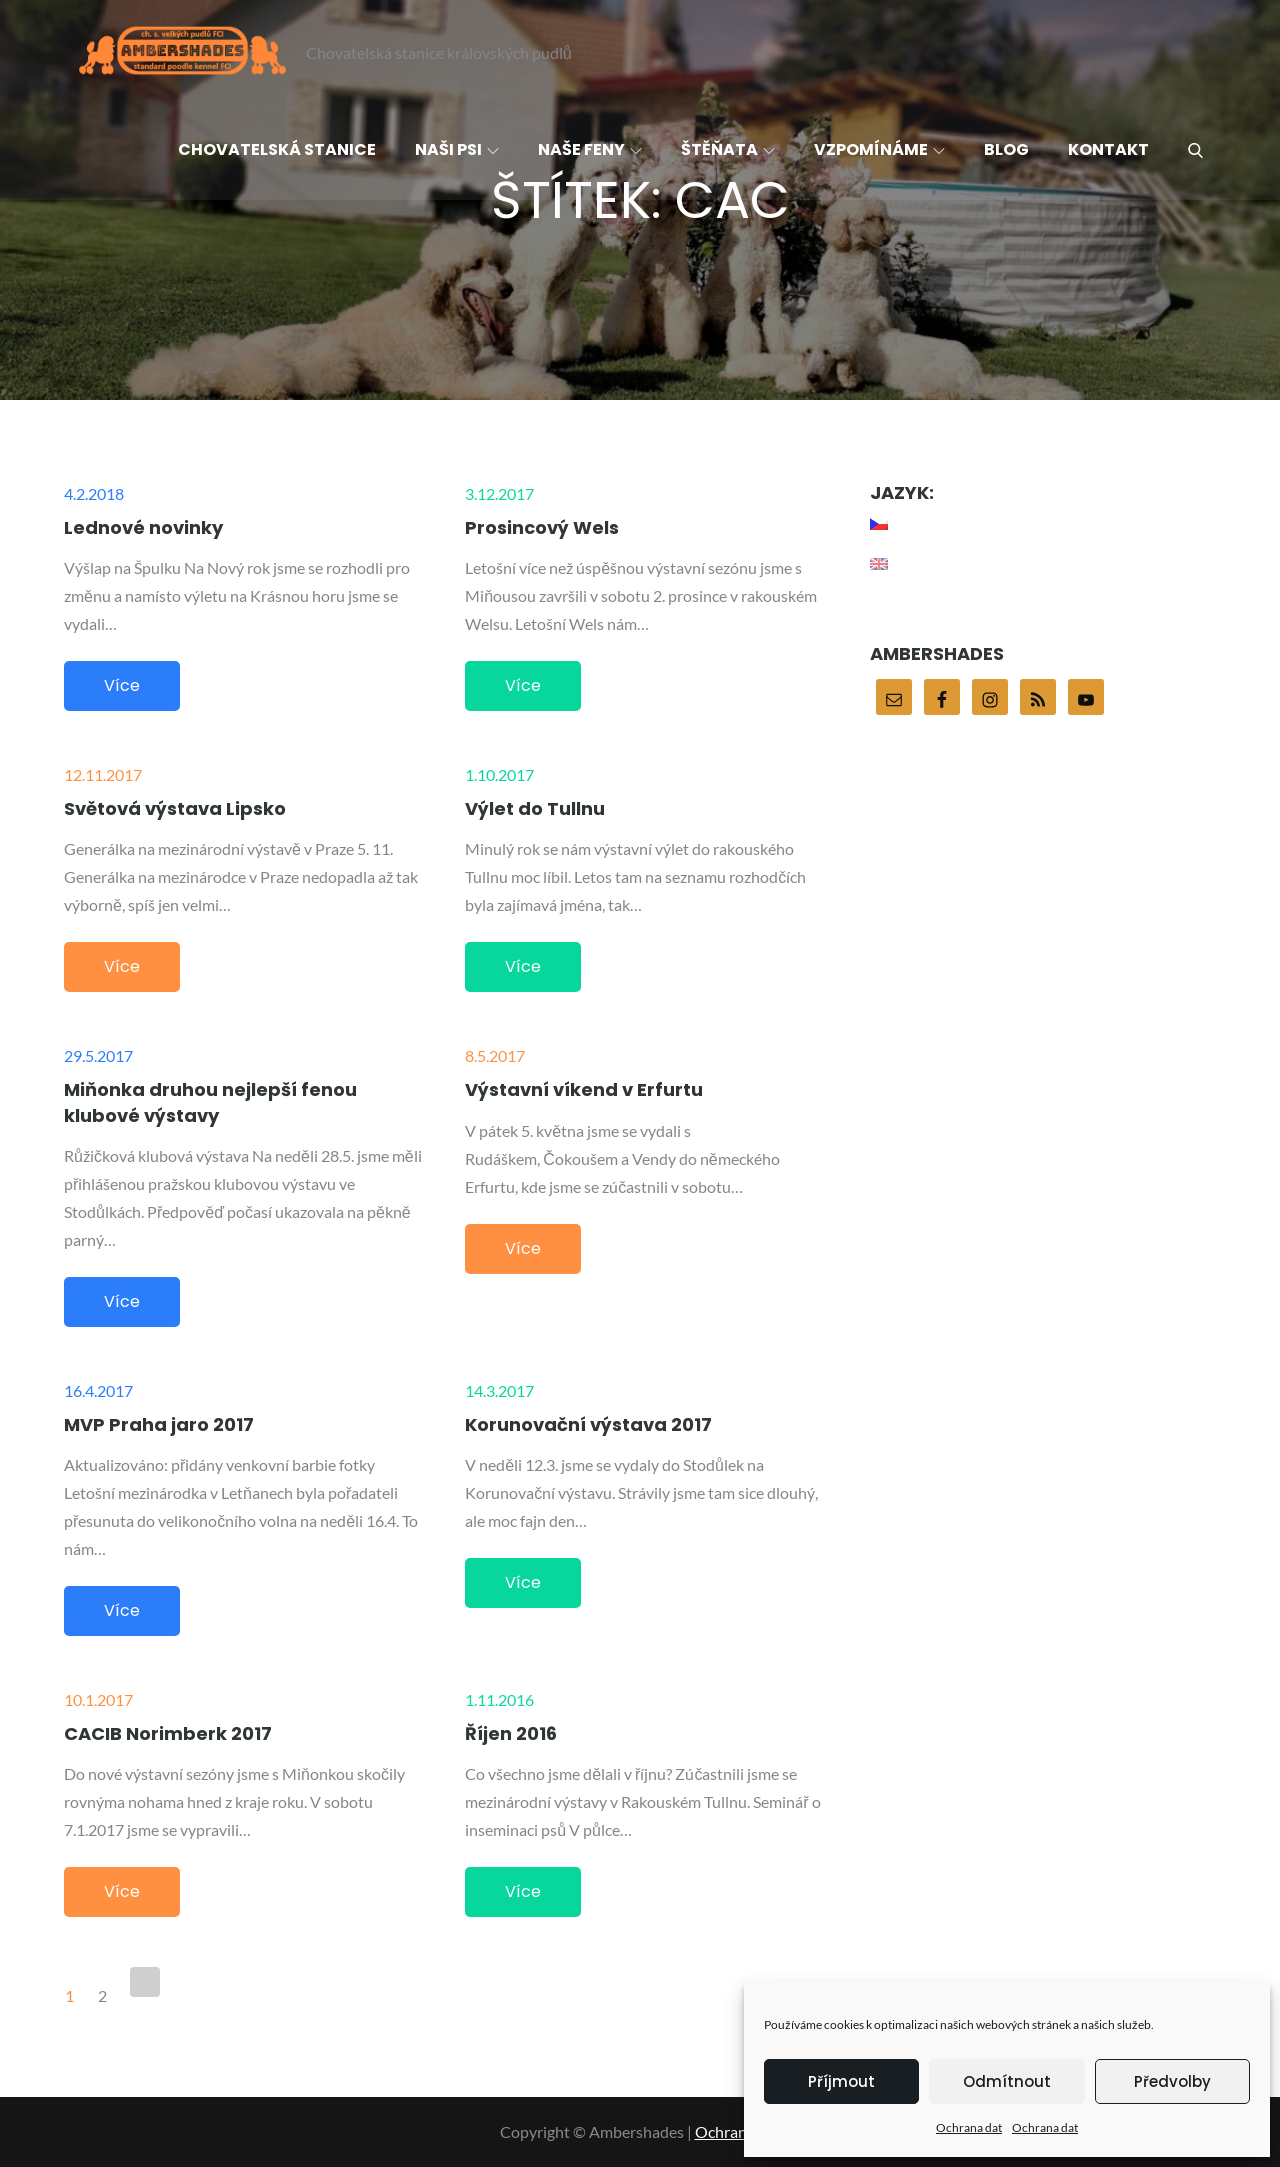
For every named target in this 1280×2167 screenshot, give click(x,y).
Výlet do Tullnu (535, 808)
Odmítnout (1007, 2081)
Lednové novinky (143, 527)
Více (122, 685)
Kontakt (1108, 149)
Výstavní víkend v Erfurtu (584, 1089)
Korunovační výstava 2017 (588, 1424)
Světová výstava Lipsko (175, 808)
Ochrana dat (969, 2127)
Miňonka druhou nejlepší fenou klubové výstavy (210, 1102)
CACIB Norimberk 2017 (168, 1733)
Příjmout (841, 2081)
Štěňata (728, 149)
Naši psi (457, 149)
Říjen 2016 (511, 1733)
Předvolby (1172, 2081)
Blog (1006, 149)
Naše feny (590, 149)
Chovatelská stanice (277, 149)
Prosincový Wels (542, 527)
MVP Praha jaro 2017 (159, 1424)
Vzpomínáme (879, 149)
